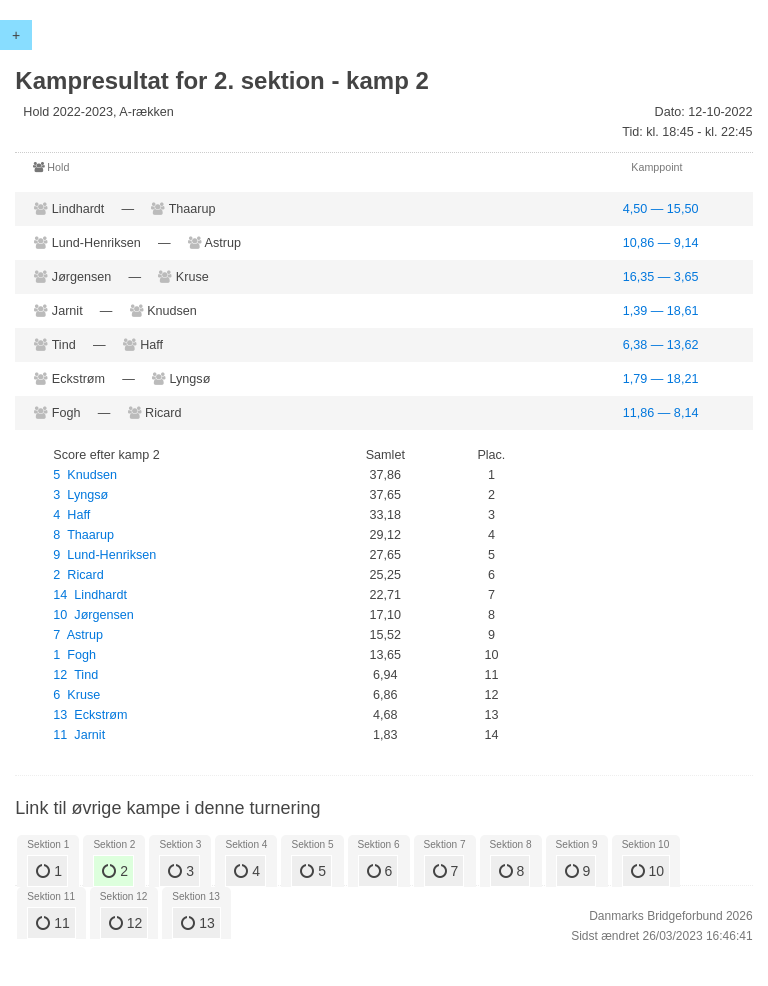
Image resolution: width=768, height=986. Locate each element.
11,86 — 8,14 (661, 413)
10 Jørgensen (93, 615)
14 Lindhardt (90, 595)
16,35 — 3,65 (661, 277)
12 (125, 923)
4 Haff (71, 515)
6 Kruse (76, 695)
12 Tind (75, 675)
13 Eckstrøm (90, 715)
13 (197, 923)
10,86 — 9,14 (661, 243)
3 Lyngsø (80, 495)
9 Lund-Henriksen (104, 555)
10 (647, 871)
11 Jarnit (79, 735)
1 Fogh (74, 655)
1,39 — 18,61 (661, 311)
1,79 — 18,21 (661, 379)
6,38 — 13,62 (661, 345)
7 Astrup (78, 635)
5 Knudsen (85, 475)
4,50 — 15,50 (661, 209)
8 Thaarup (83, 535)
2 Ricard (78, 575)
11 (52, 923)
